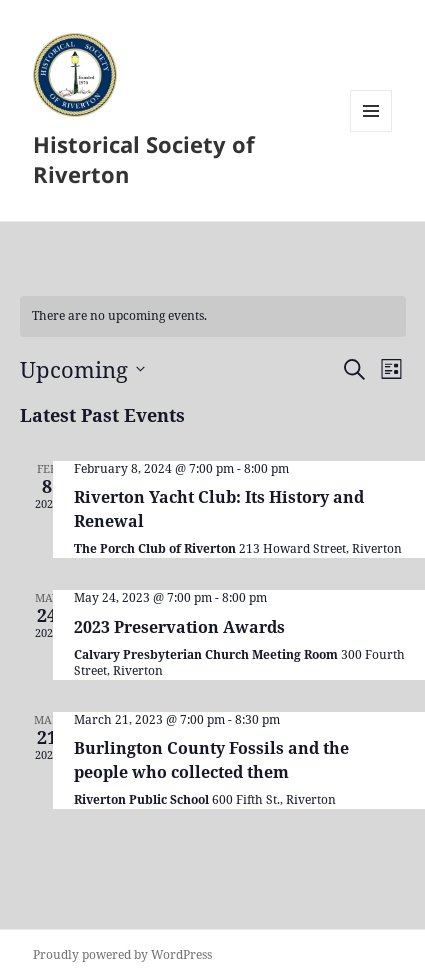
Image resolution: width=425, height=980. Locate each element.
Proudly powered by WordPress (122, 954)
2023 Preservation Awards (179, 627)
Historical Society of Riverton (144, 159)
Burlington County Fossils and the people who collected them (211, 760)
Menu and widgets (371, 131)
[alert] (213, 316)
